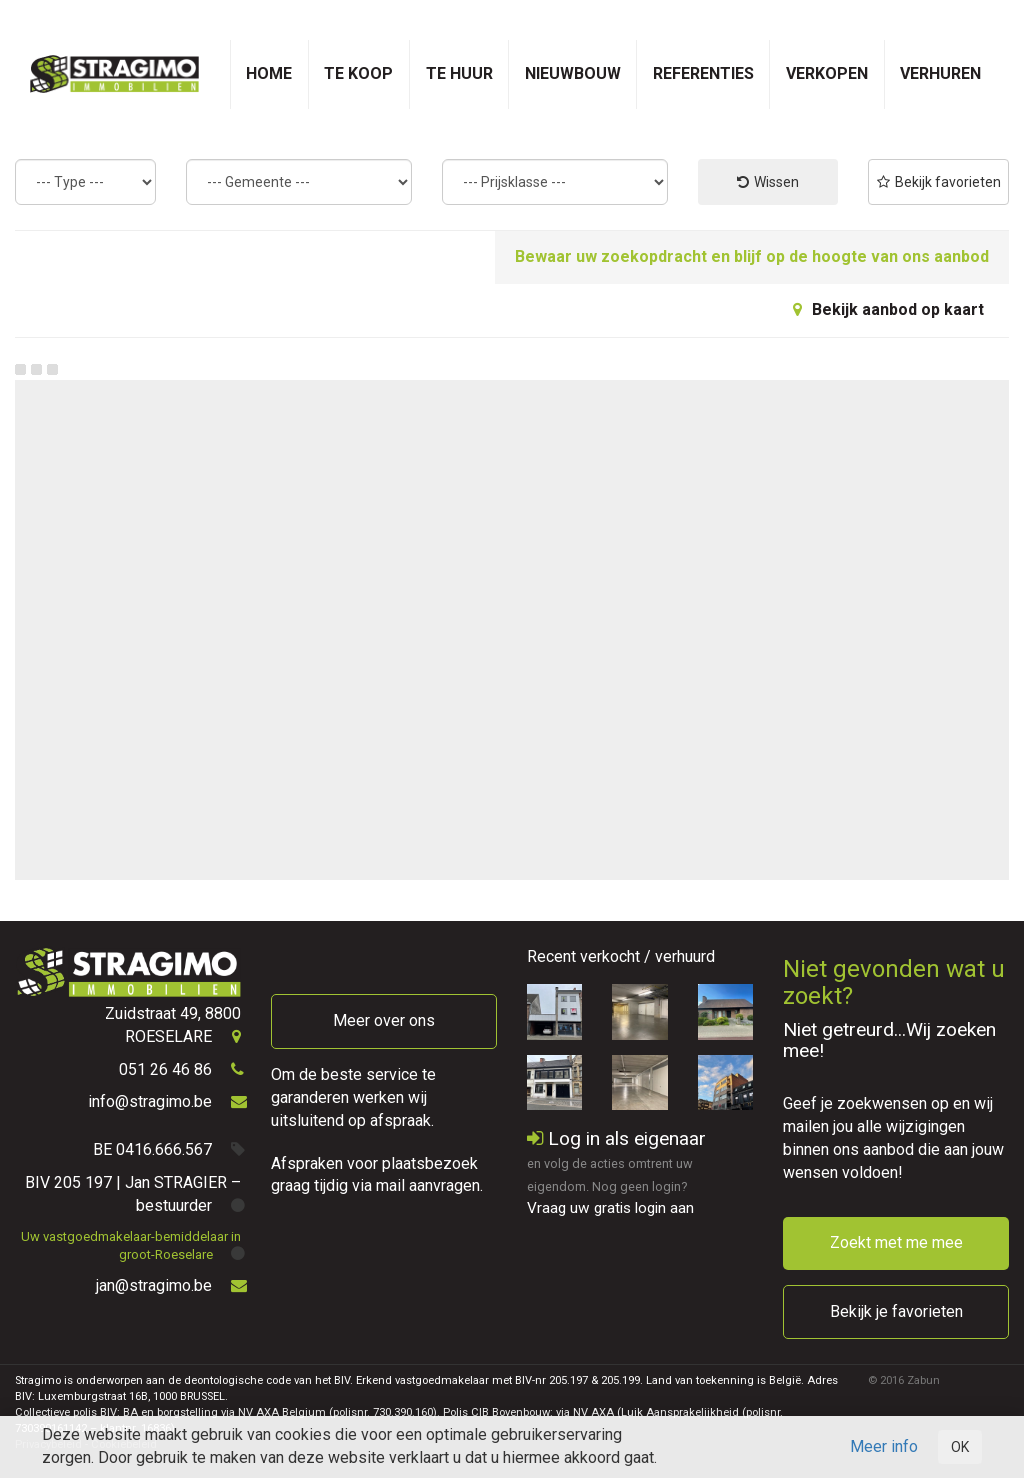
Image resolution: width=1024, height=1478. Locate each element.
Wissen (768, 182)
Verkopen (827, 73)
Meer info (884, 1446)
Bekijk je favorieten (896, 1311)
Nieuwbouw (573, 73)
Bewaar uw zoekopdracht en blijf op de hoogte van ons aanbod (752, 256)
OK (960, 1447)
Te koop (358, 73)
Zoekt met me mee (896, 1242)
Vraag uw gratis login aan (610, 1208)
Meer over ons (384, 1020)
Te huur (459, 73)
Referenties (703, 73)
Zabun (923, 1380)
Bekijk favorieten (939, 182)
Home (269, 73)
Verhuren (940, 73)
